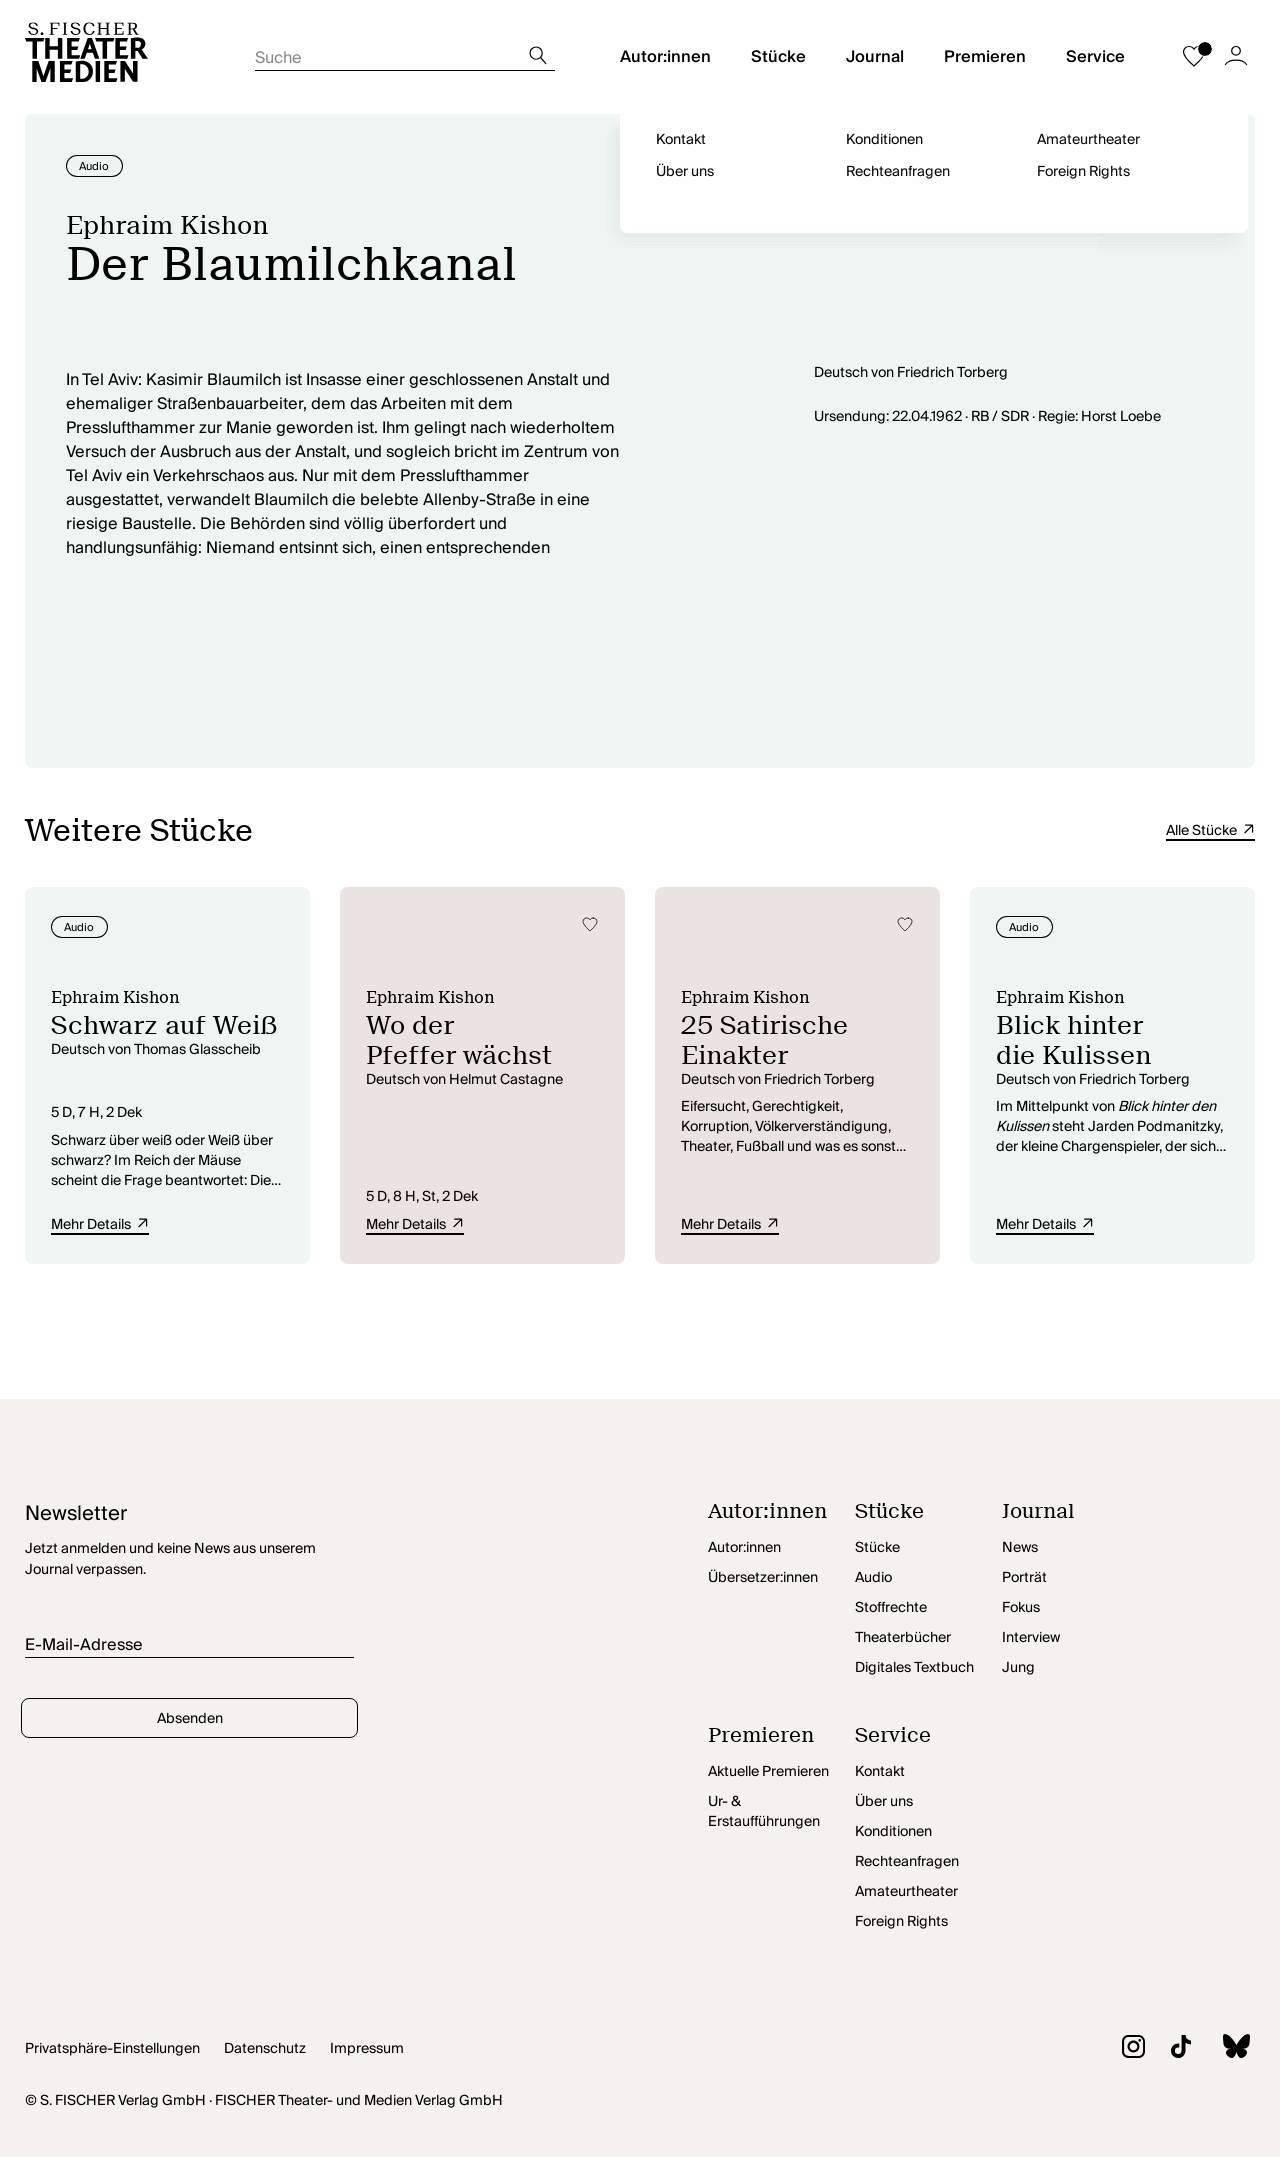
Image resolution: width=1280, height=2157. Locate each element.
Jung (1018, 1668)
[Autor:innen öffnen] (781, 1517)
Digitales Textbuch (914, 1668)
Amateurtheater (906, 1892)
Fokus (1021, 1608)
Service (1095, 57)
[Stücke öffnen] (928, 1517)
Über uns (884, 1802)
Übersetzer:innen (763, 1578)
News (1020, 1548)
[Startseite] (86, 57)
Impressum (367, 2049)
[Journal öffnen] (1075, 1517)
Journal (875, 57)
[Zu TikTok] (1168, 2049)
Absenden (190, 1719)
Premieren (985, 57)
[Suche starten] (405, 52)
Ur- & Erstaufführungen (764, 1812)
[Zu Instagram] (1120, 2049)
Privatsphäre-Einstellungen (112, 2049)
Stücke (778, 57)
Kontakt (880, 1772)
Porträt (1024, 1578)
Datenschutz (265, 2049)
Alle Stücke (1210, 831)
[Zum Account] (1236, 57)
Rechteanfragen (907, 1862)
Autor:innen (665, 57)
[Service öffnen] (928, 1741)
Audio (873, 1578)
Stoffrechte (891, 1608)
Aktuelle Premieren (768, 1772)
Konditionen (893, 1832)
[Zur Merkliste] (1194, 57)
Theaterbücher (903, 1638)
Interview (1031, 1638)
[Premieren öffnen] (781, 1741)
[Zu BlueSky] (1223, 2049)
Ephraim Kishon (167, 224)
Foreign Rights (901, 1922)
